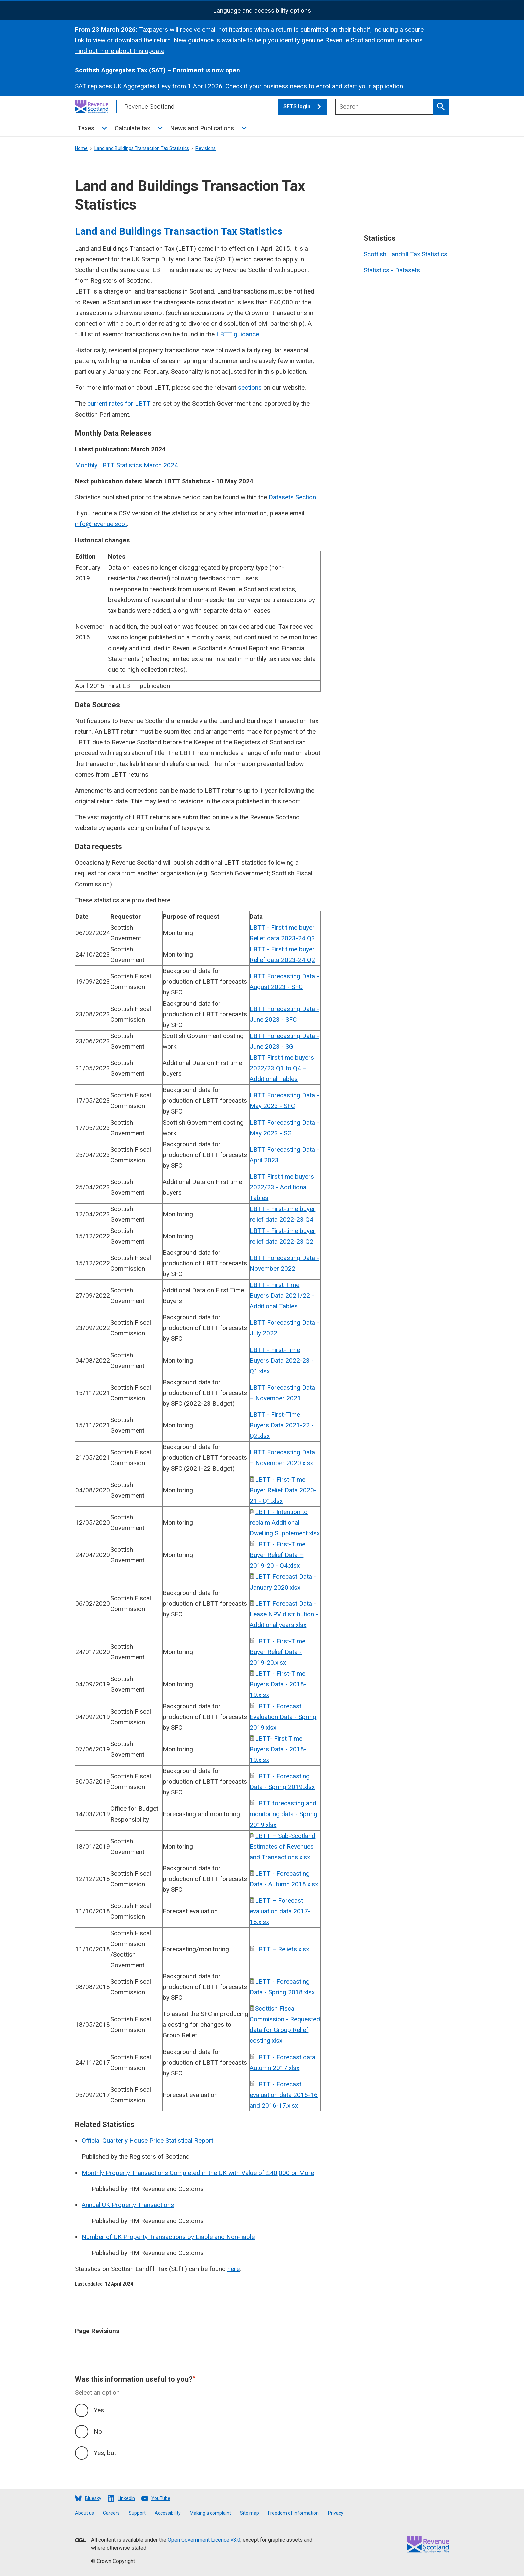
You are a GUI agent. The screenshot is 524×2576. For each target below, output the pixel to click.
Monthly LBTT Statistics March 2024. (127, 465)
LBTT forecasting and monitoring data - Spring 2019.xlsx (283, 1814)
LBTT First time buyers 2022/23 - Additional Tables (282, 1187)
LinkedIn (126, 2498)
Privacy (335, 2513)
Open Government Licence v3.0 (204, 2540)
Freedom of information (293, 2513)
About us (84, 2513)
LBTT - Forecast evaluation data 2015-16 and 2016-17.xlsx (284, 2094)
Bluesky (93, 2498)
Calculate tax (132, 128)
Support (137, 2513)
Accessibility (168, 2513)
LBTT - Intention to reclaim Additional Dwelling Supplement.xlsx (285, 1522)
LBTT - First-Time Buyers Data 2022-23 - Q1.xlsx (282, 1360)
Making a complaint (210, 2513)
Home (81, 148)
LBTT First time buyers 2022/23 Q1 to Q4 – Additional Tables (282, 1068)
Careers (111, 2513)
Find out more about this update (119, 51)
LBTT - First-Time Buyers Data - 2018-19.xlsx (278, 1684)
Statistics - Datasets (392, 270)
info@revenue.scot (101, 524)
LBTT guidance (237, 334)
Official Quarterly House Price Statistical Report (147, 2140)
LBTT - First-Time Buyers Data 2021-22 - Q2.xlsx (282, 1425)
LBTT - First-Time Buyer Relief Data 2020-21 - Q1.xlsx (283, 1490)
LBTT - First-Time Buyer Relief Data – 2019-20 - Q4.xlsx (277, 1554)
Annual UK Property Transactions (128, 2205)
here (233, 2269)
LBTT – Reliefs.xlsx (282, 1949)
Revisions (205, 148)
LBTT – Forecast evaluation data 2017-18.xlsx (280, 1911)
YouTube (160, 2498)
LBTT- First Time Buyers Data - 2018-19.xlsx (278, 1749)
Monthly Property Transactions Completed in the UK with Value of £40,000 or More (198, 2173)
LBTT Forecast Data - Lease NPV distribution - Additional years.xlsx (284, 1614)
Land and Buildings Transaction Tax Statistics (141, 148)
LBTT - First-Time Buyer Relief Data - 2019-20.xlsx (277, 1651)
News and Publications (202, 128)
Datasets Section (292, 497)
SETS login (305, 107)
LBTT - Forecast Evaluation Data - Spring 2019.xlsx (283, 1716)
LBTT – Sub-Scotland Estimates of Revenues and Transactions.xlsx (282, 1846)
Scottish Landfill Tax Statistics (405, 254)
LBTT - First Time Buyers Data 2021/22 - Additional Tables (282, 1295)
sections (250, 387)
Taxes (86, 128)
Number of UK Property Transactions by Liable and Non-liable (168, 2237)
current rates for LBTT (119, 403)
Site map (249, 2513)
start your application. (374, 86)
